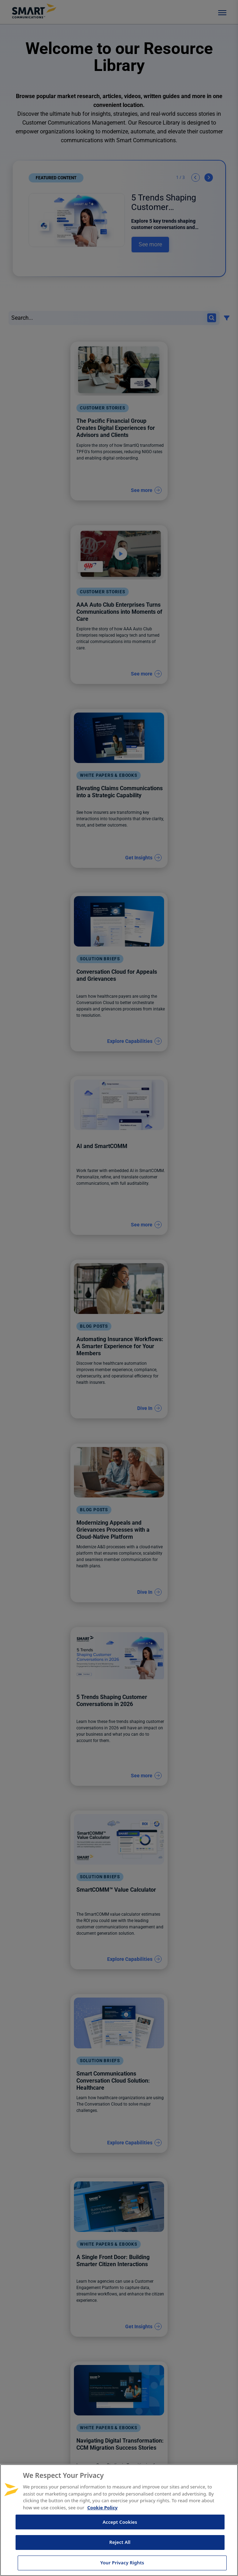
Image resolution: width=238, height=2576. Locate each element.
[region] (119, 2520)
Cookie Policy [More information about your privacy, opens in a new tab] (102, 2507)
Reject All (119, 2542)
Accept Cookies (120, 2522)
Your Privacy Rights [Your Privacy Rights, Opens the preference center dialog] (122, 2562)
